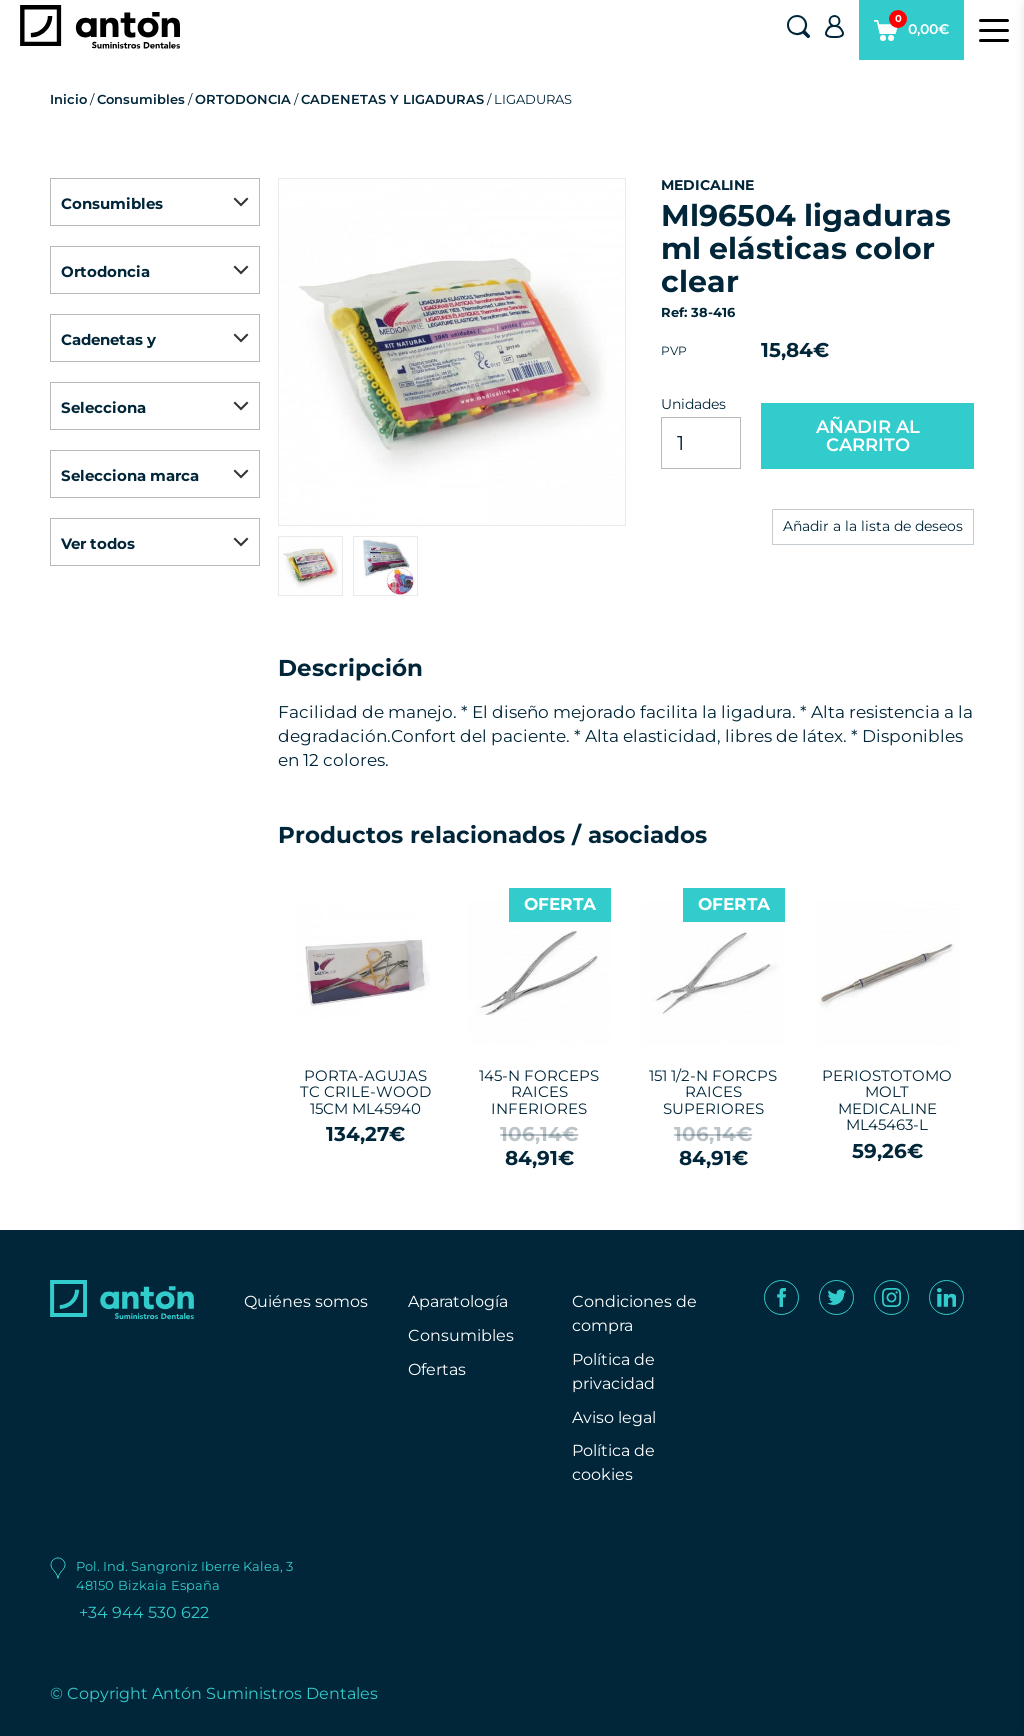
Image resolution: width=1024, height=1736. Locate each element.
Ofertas (437, 1369)
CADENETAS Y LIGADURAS (392, 99)
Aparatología (458, 1301)
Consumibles (141, 99)
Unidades (693, 404)
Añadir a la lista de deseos (873, 526)
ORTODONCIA (243, 99)
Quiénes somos (306, 1301)
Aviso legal (614, 1417)
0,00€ (911, 35)
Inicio (68, 99)
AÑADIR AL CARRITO (868, 436)
